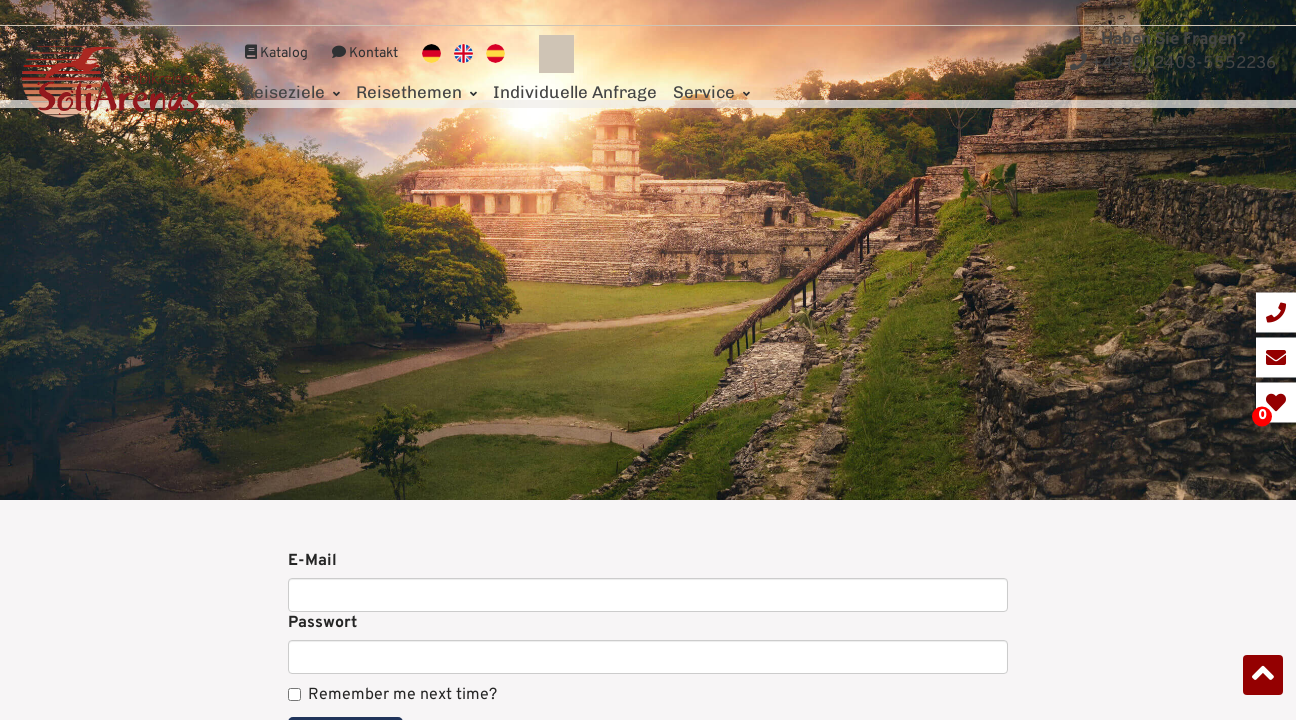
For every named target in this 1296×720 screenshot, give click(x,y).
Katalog (276, 28)
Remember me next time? (392, 695)
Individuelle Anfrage (575, 67)
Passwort (322, 623)
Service (711, 67)
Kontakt (365, 28)
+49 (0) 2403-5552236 (1173, 64)
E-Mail (312, 561)
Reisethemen (416, 67)
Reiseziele (291, 67)
